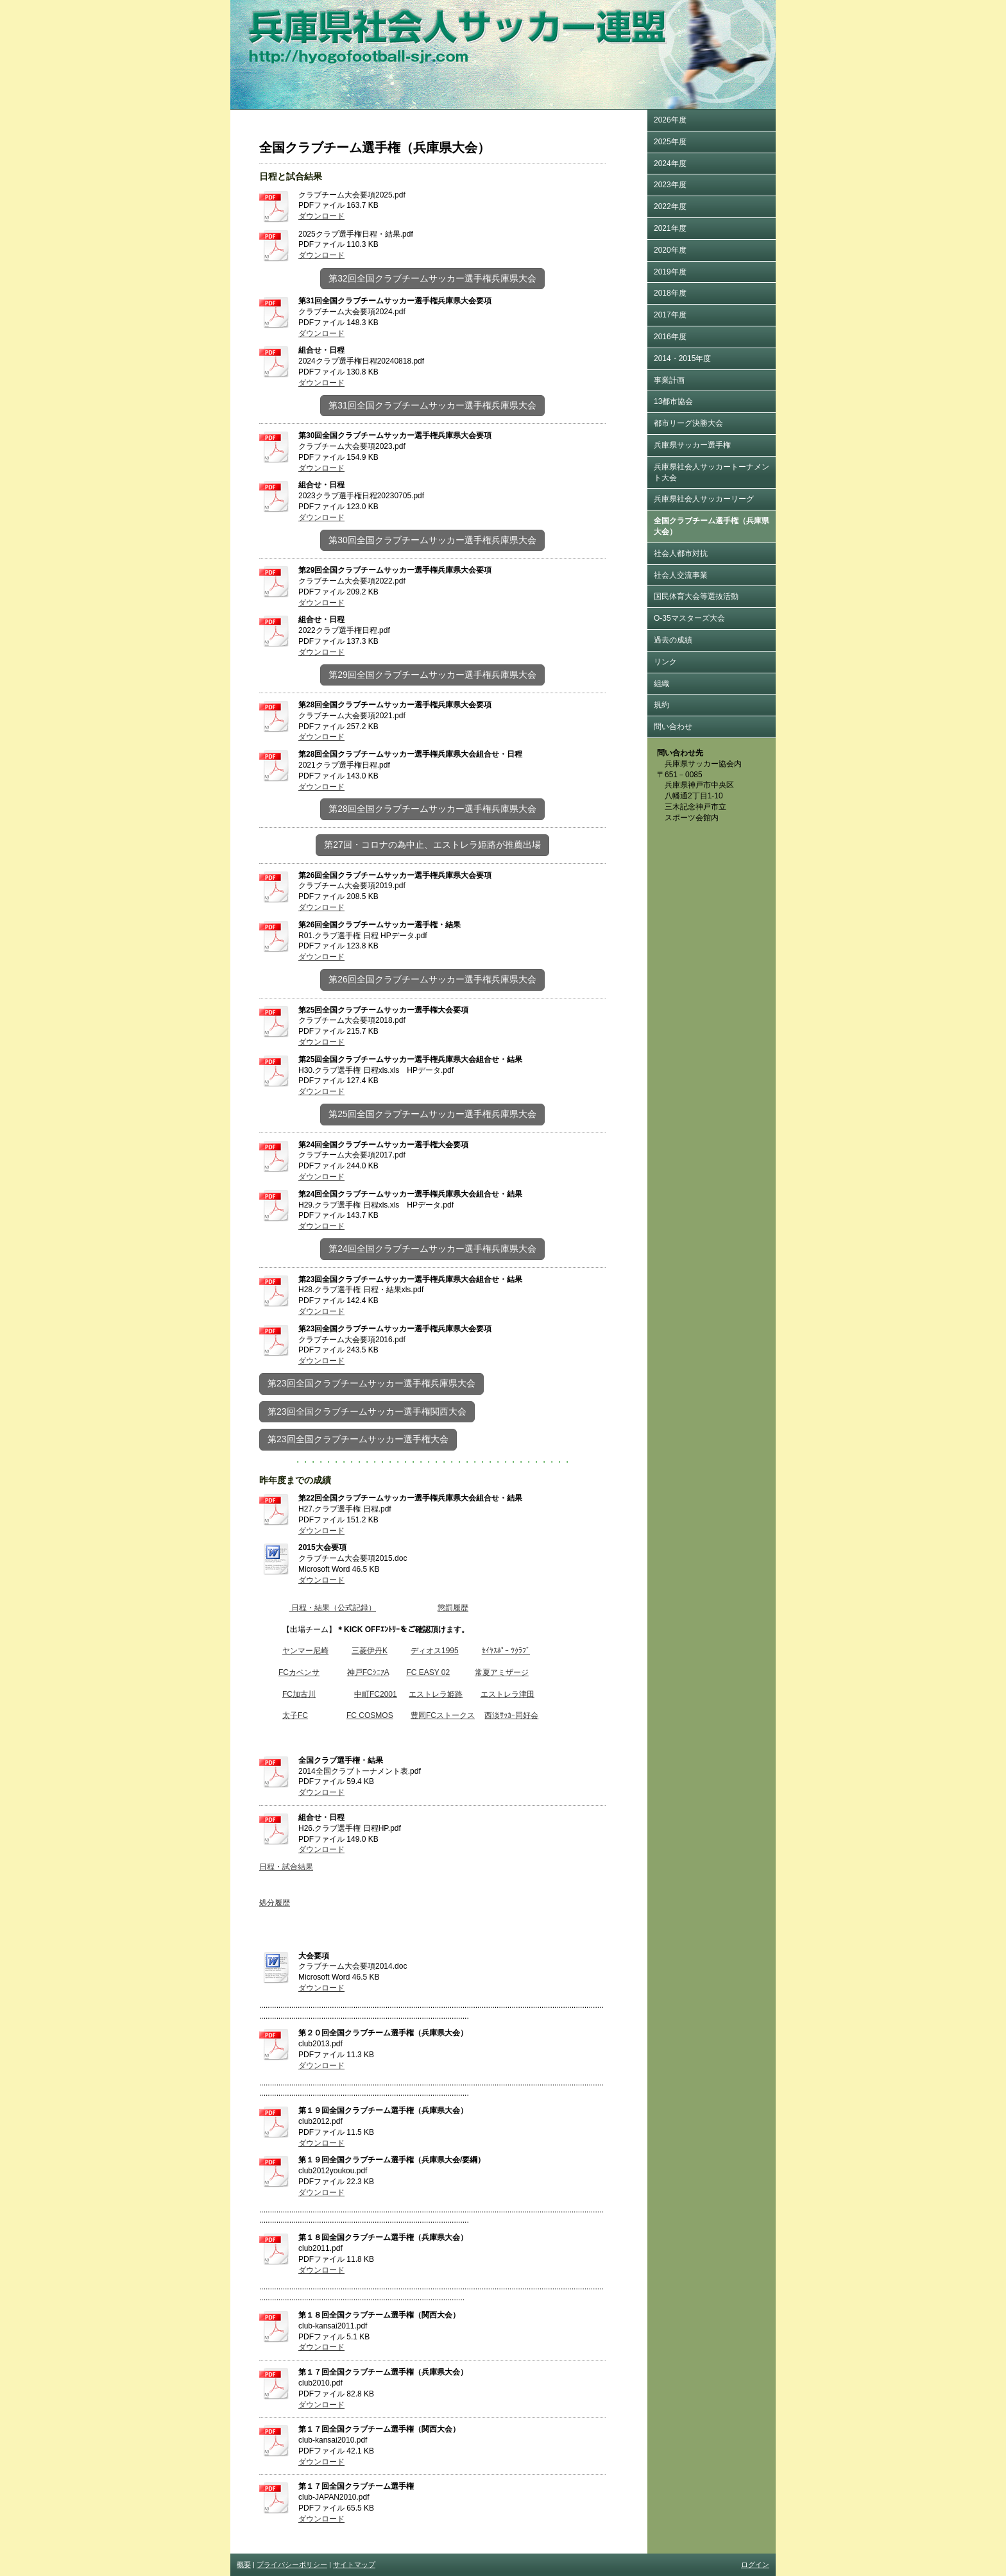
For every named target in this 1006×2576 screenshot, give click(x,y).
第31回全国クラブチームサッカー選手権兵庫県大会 (432, 405)
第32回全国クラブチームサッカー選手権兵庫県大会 (432, 278)
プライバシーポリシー (292, 2564)
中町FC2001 (375, 1694)
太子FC (295, 1715)
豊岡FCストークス (443, 1715)
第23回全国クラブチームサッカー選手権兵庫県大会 (371, 1383)
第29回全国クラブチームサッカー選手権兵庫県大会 (432, 674)
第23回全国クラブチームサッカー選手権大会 (358, 1439)
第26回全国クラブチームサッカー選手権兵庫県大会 (432, 979)
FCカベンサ (299, 1672)
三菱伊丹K (370, 1650)
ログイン (755, 2564)
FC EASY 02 (428, 1672)
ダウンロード (321, 216)
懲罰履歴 (453, 1607)
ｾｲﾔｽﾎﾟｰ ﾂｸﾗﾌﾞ (506, 1650)
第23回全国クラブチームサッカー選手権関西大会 (367, 1411)
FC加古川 (299, 1694)
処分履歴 (274, 1902)
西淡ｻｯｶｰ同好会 (511, 1715)
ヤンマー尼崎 (305, 1650)
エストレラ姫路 (436, 1694)
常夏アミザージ (502, 1672)
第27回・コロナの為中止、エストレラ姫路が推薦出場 (432, 844)
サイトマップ (354, 2564)
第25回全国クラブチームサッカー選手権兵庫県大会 (432, 1114)
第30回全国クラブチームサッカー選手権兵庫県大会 (432, 540)
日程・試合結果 (286, 1866)
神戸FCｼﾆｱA (368, 1672)
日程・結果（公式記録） (332, 1607)
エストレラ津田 (507, 1694)
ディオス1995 (435, 1650)
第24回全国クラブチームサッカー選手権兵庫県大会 (432, 1248)
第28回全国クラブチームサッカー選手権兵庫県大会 (432, 809)
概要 (244, 2564)
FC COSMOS (369, 1715)
